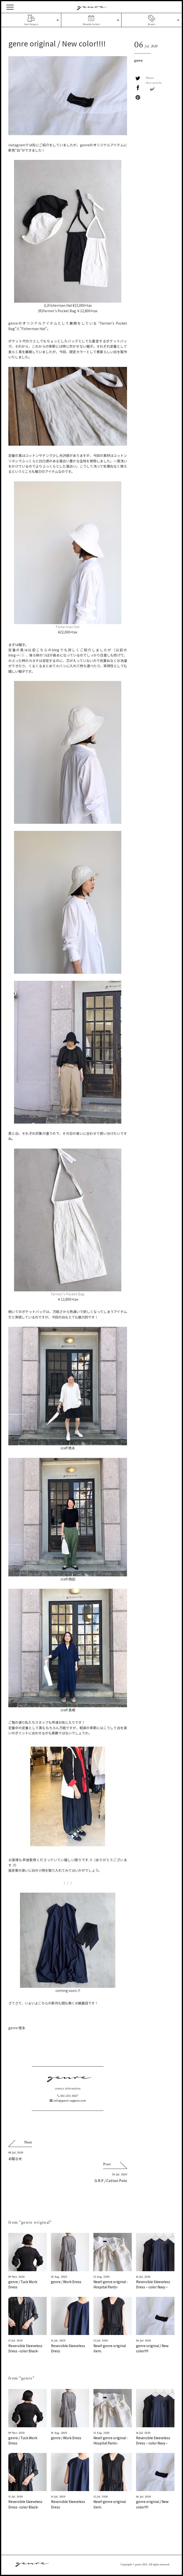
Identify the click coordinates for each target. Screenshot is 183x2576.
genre (138, 60)
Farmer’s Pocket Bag (67, 1294)
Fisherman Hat (68, 626)
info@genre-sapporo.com (68, 2101)
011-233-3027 (67, 2096)
